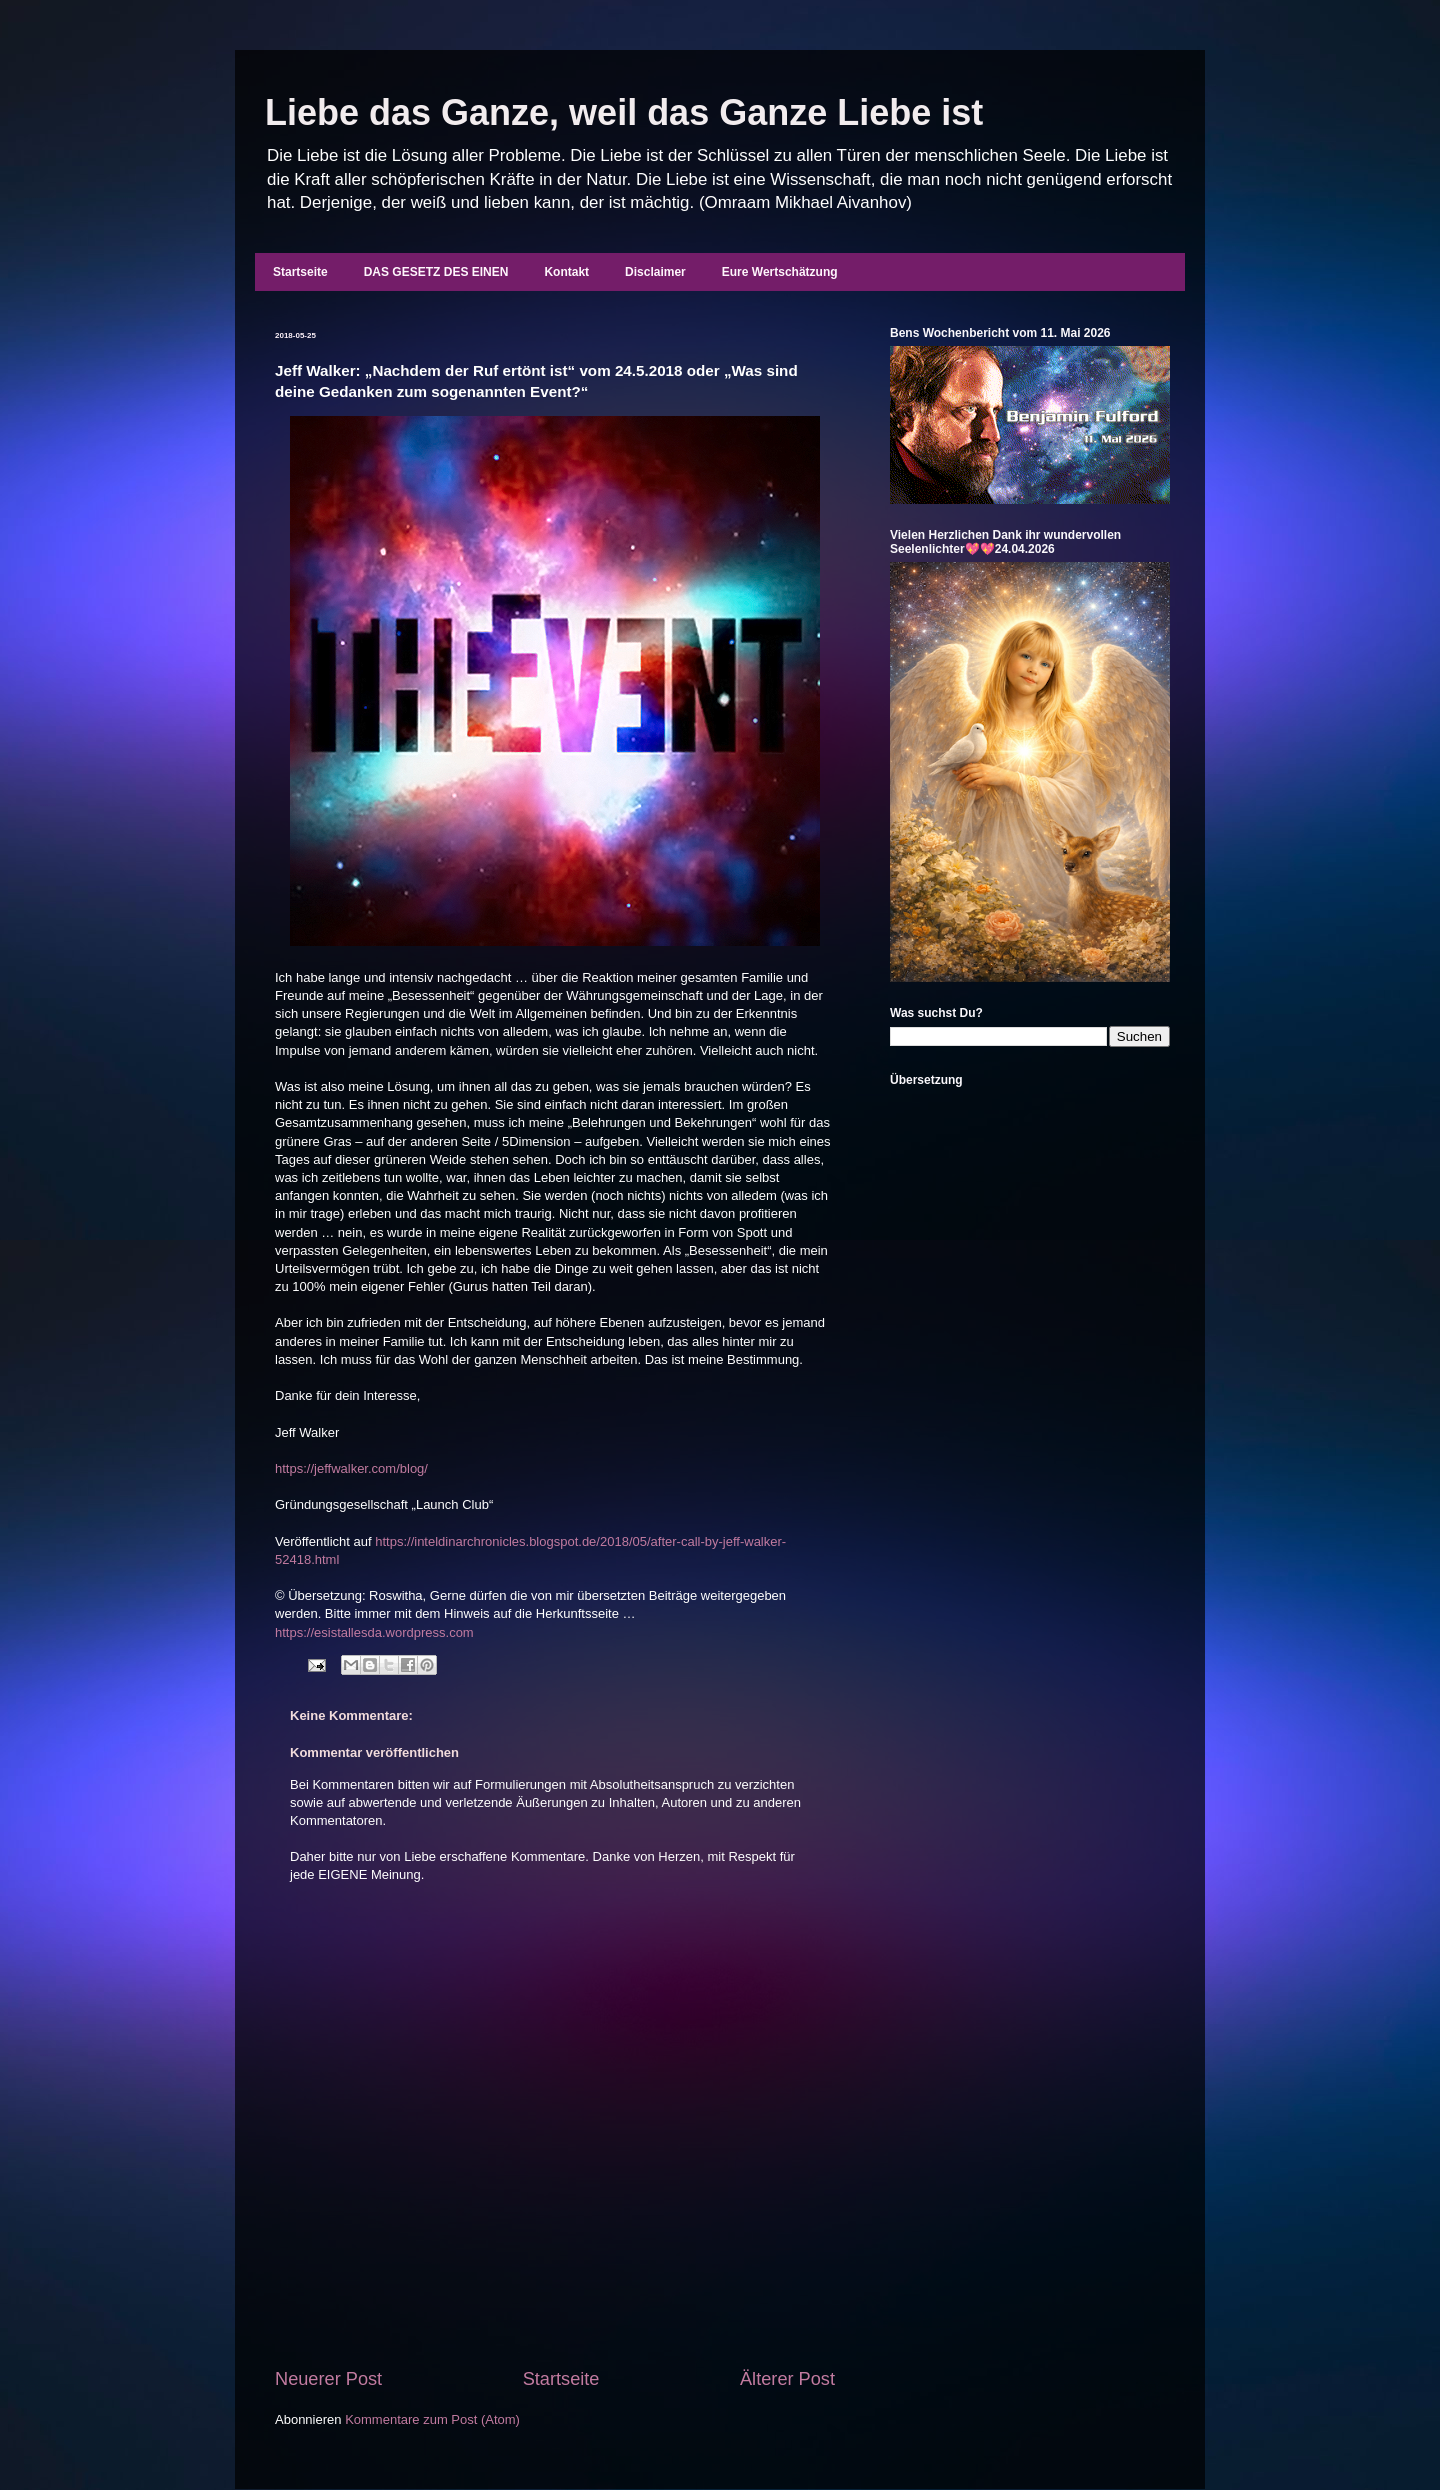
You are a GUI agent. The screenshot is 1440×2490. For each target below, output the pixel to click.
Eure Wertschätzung (780, 272)
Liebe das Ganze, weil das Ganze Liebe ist (624, 112)
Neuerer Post (328, 2379)
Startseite (300, 272)
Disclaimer (655, 272)
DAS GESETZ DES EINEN (436, 272)
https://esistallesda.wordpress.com (374, 1632)
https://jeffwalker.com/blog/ (351, 1468)
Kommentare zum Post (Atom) (432, 2419)
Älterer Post (787, 2379)
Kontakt (566, 272)
